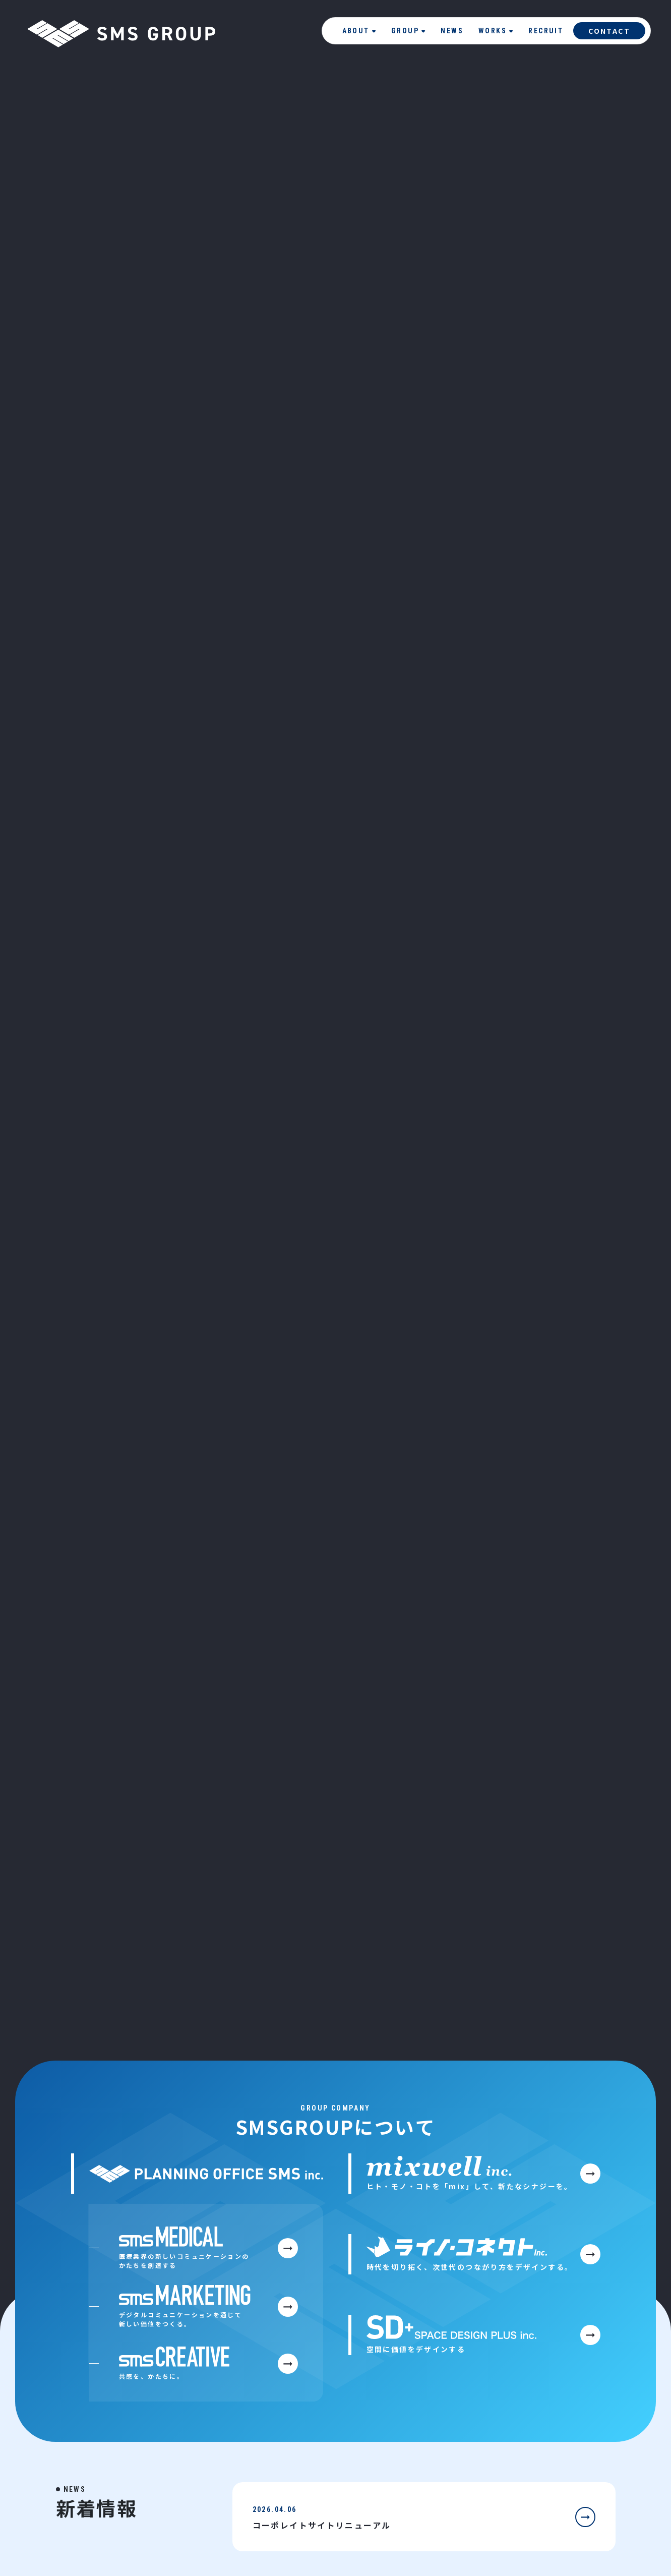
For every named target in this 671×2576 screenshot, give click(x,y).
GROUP (408, 31)
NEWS (452, 31)
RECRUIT (545, 31)
